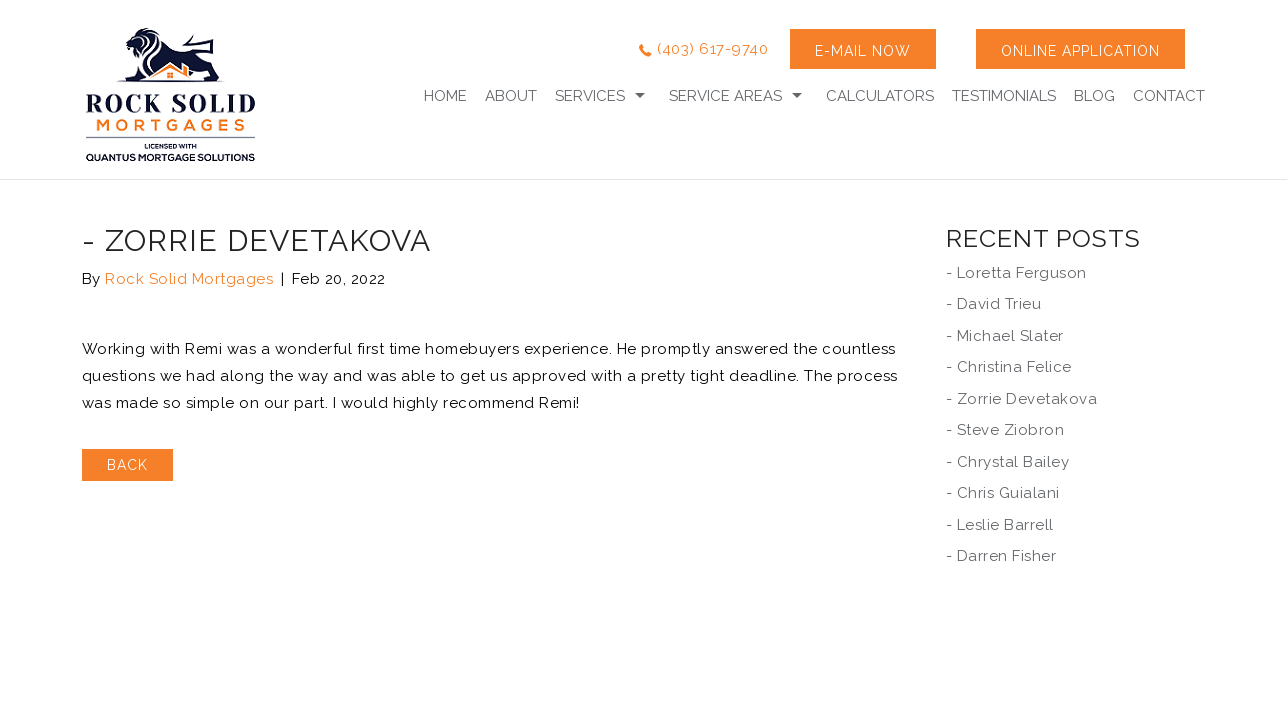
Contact (1169, 96)
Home (445, 96)
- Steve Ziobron (1005, 430)
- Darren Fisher (1001, 556)
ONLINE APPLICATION (1080, 51)
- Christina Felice (1009, 367)
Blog (1094, 96)
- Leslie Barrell (1000, 525)
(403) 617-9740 (712, 49)
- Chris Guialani (1003, 493)
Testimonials (1004, 96)
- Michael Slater (1005, 336)
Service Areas (725, 96)
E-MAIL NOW (863, 51)
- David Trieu (994, 304)
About (511, 96)
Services (590, 96)
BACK (127, 465)
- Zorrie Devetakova (1022, 399)
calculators (880, 96)
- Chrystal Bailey (1008, 462)
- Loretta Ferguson (1016, 273)
